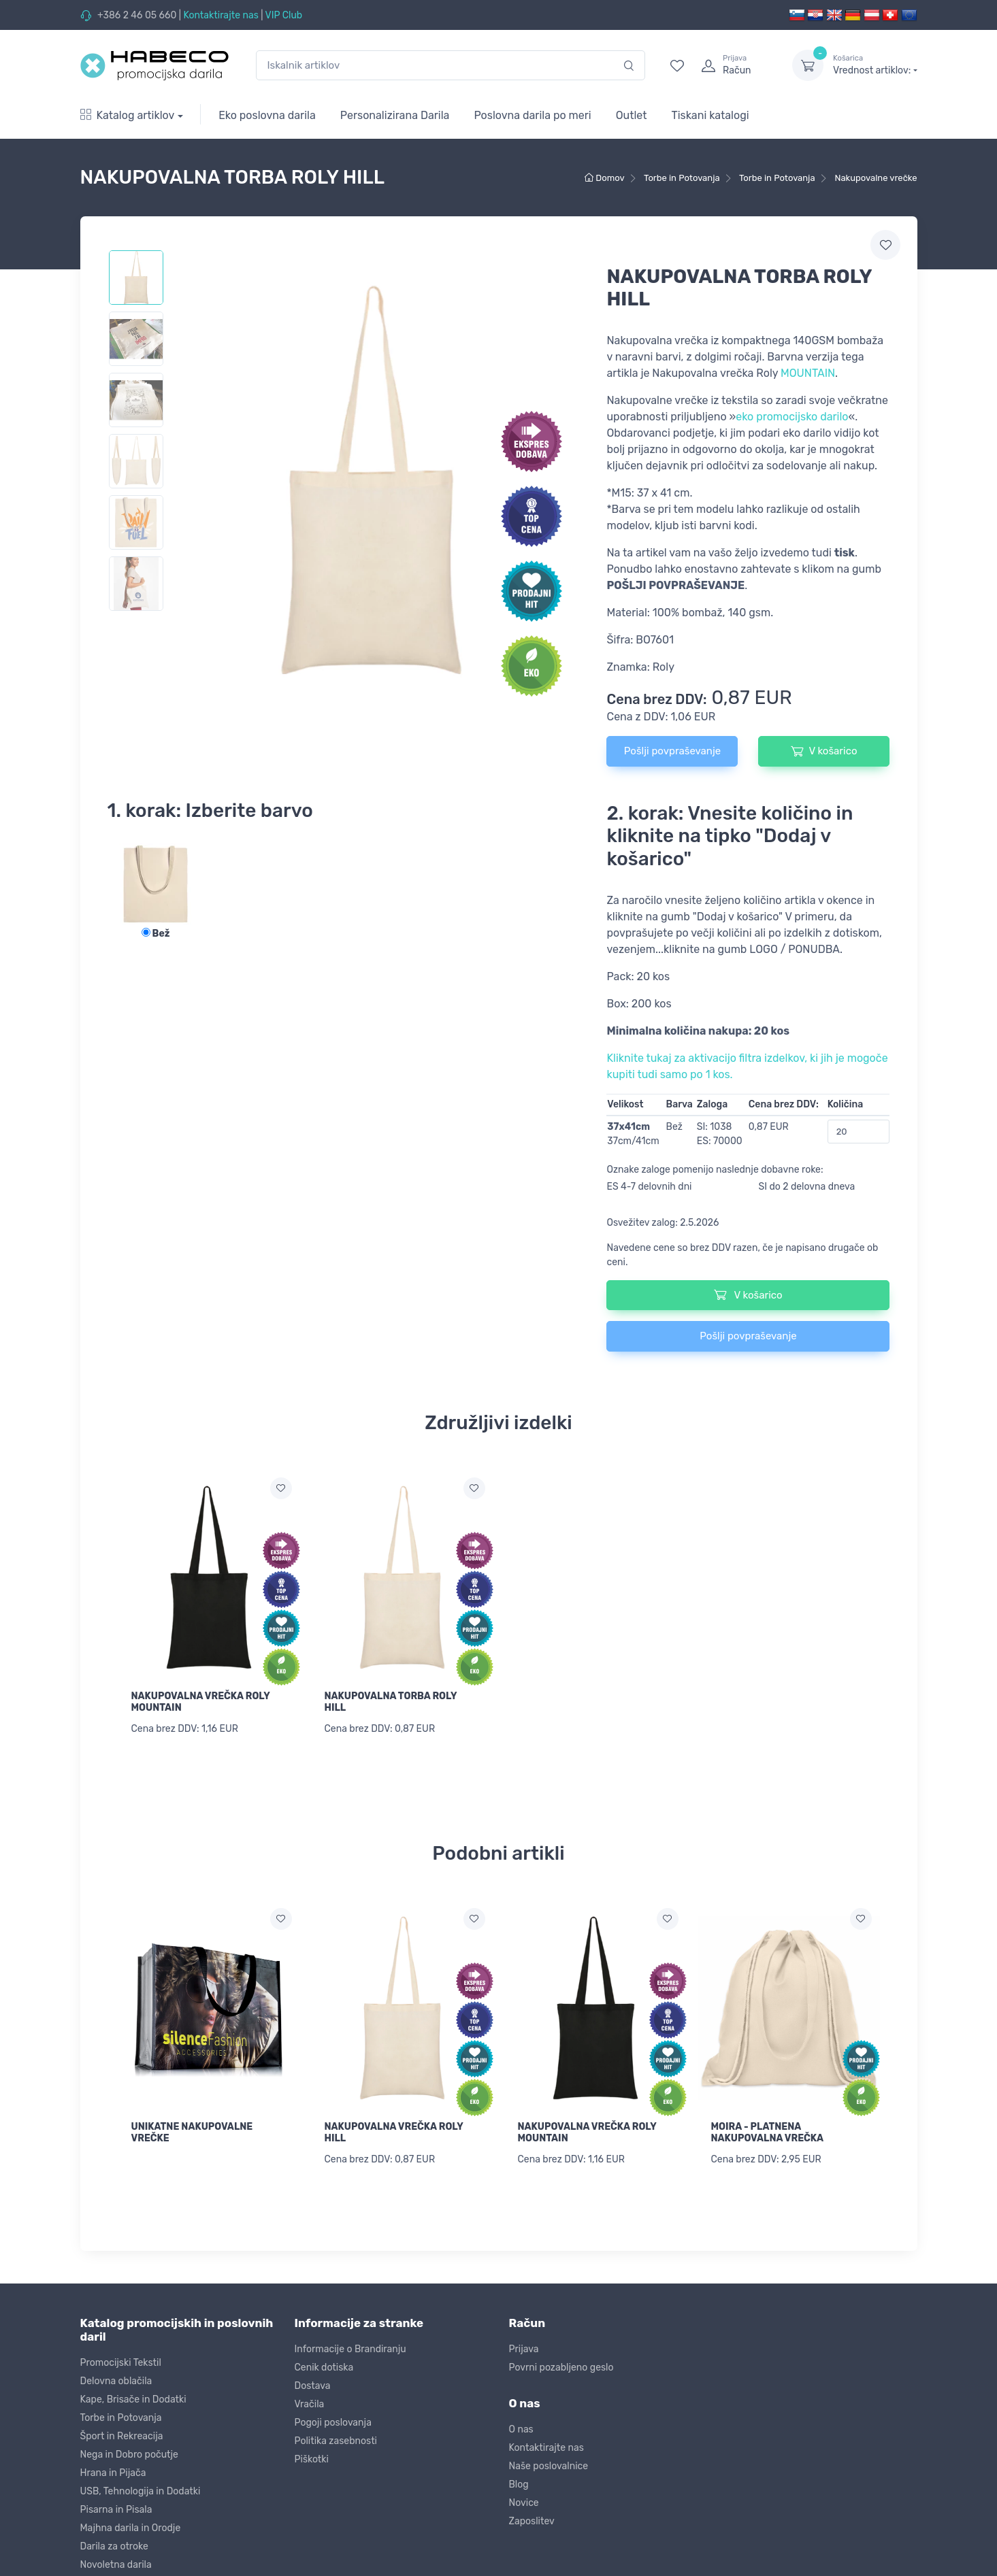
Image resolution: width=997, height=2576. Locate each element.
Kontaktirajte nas (220, 15)
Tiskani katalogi (710, 115)
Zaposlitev (532, 2517)
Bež (156, 933)
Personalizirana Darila (395, 115)
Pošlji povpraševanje (672, 751)
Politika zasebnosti (336, 2437)
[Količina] (858, 1131)
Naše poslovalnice (549, 2462)
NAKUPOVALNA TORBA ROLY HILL (391, 1701)
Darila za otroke (114, 2542)
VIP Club (284, 15)
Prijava (524, 2345)
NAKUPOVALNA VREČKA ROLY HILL (394, 2130)
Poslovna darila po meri (532, 115)
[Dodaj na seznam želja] (281, 1488)
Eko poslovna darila (267, 115)
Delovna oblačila (116, 2377)
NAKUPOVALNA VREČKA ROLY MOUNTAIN (200, 1701)
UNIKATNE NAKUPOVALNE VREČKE (192, 2130)
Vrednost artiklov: (875, 64)
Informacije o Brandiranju (350, 2345)
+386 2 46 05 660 (136, 15)
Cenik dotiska (324, 2363)
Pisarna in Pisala (116, 2505)
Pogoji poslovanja (333, 2418)
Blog (519, 2480)
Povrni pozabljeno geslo (561, 2363)
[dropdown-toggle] (807, 65)
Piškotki (312, 2455)
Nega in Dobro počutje (129, 2450)
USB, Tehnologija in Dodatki (140, 2487)
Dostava (313, 2382)
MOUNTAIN (808, 373)
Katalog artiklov (127, 115)
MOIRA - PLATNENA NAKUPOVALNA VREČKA (767, 2130)
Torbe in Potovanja (121, 2414)
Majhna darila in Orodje (130, 2524)
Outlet (631, 115)
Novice (524, 2499)
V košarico (824, 751)
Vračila (310, 2400)
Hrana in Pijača (113, 2469)
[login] (734, 65)
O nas (521, 2425)
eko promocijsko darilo (792, 416)
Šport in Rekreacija (121, 2432)
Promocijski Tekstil (120, 2358)
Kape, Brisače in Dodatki (133, 2395)
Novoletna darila (116, 2560)
